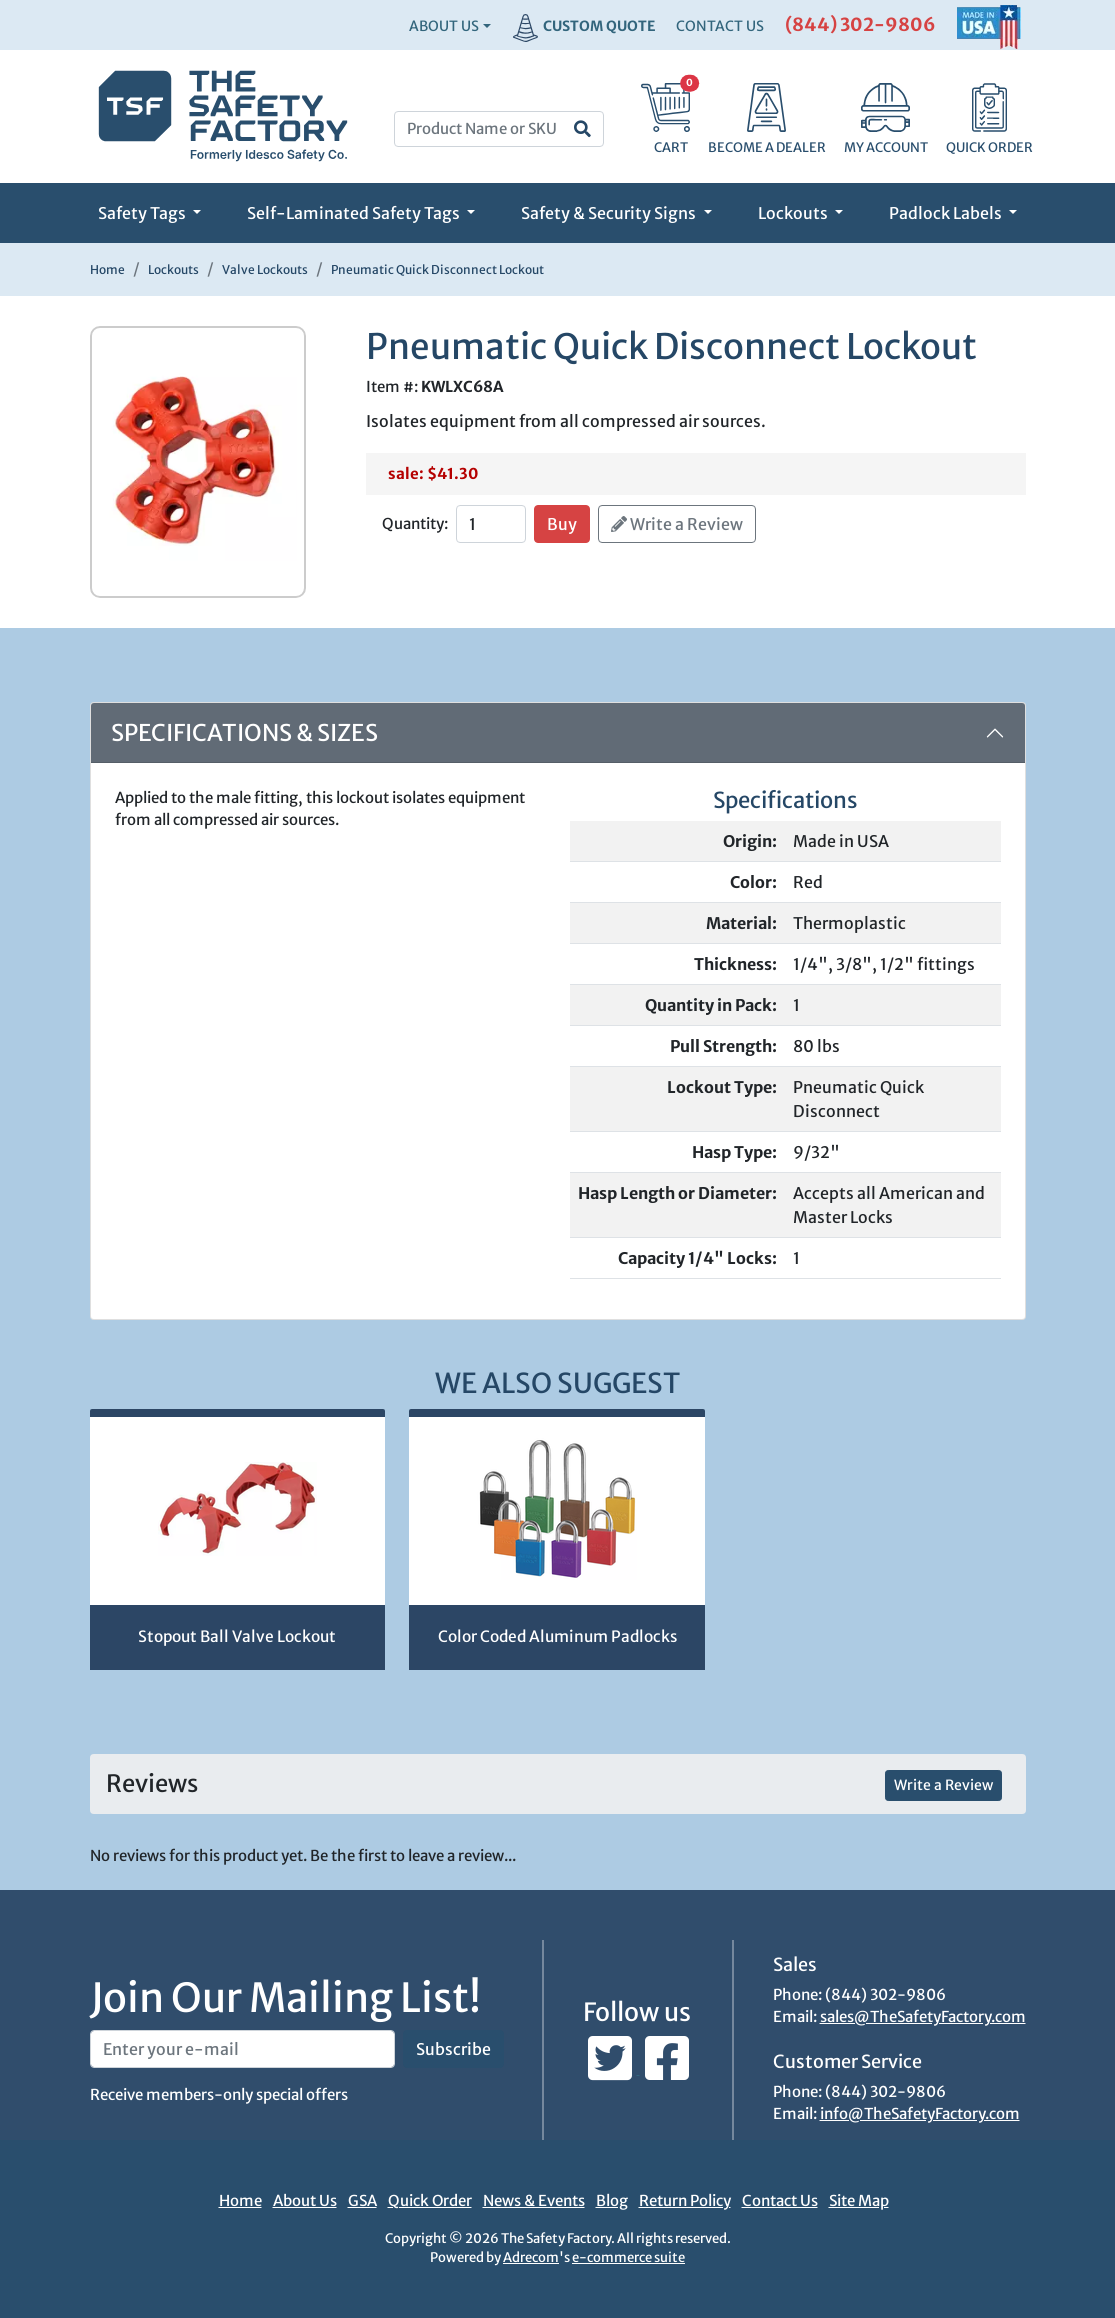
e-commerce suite (628, 2257)
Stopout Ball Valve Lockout (237, 1636)
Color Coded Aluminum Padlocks (557, 1636)
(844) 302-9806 (860, 24)
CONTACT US (720, 26)
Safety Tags (143, 213)
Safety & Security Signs (610, 213)
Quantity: (415, 523)
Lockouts (794, 213)
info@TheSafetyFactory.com (920, 2113)
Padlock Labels (947, 213)
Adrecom (531, 2257)
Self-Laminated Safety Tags (355, 213)
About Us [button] (444, 26)
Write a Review (677, 524)
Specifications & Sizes (244, 732)
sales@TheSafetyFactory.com (923, 2016)
